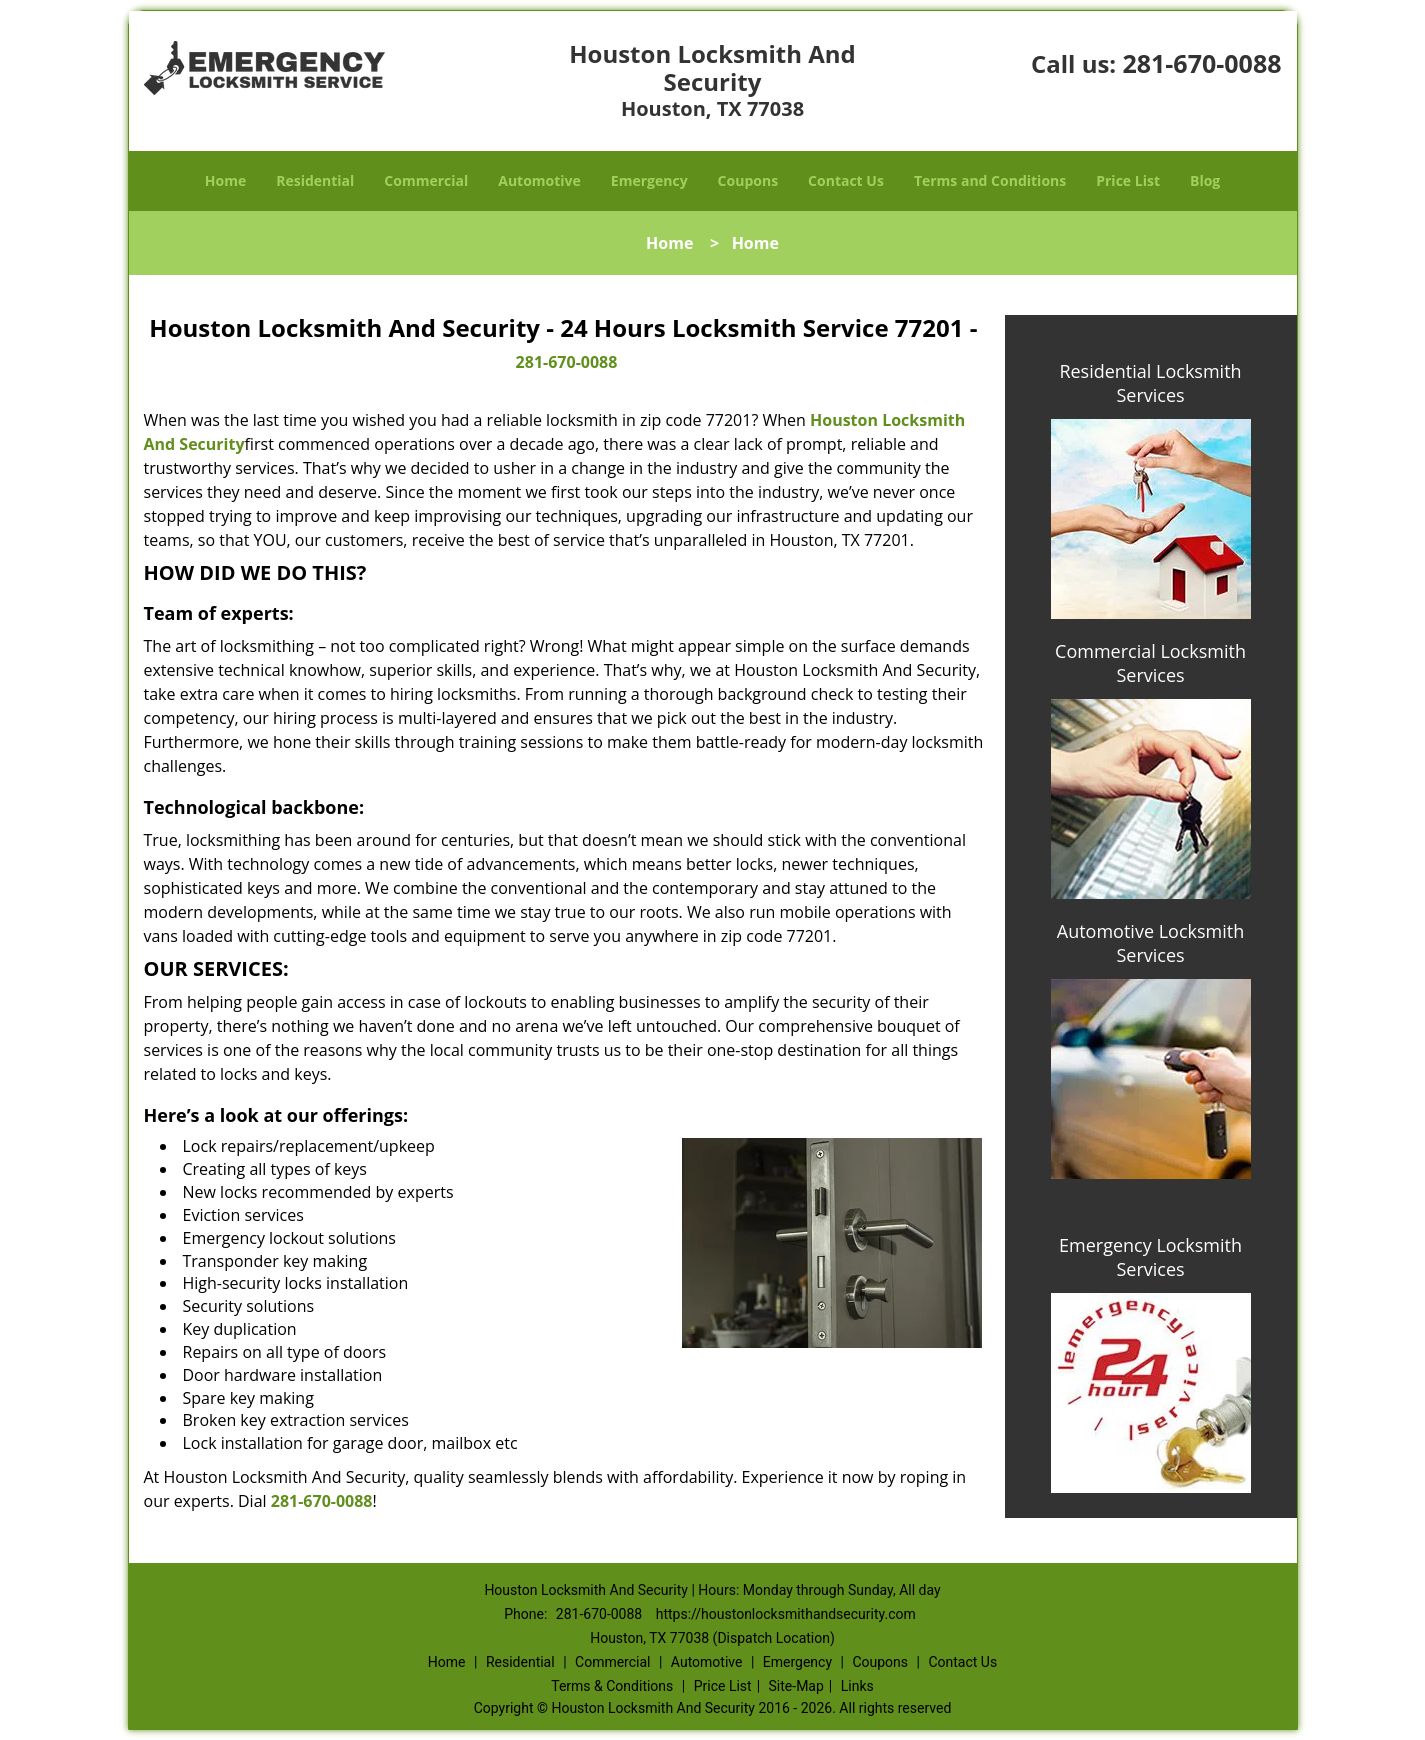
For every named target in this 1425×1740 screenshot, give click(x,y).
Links (857, 1686)
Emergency (649, 180)
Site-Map (796, 1686)
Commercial (426, 180)
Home (225, 180)
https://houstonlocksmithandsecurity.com (786, 1614)
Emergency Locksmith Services (1150, 1257)
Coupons (748, 180)
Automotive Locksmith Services (1150, 943)
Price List (1128, 180)
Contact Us (846, 180)
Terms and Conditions (990, 180)
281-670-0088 (1201, 63)
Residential (315, 180)
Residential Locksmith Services (1150, 383)
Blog (1205, 180)
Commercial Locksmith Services (1150, 663)
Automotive (539, 180)
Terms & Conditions (612, 1686)
